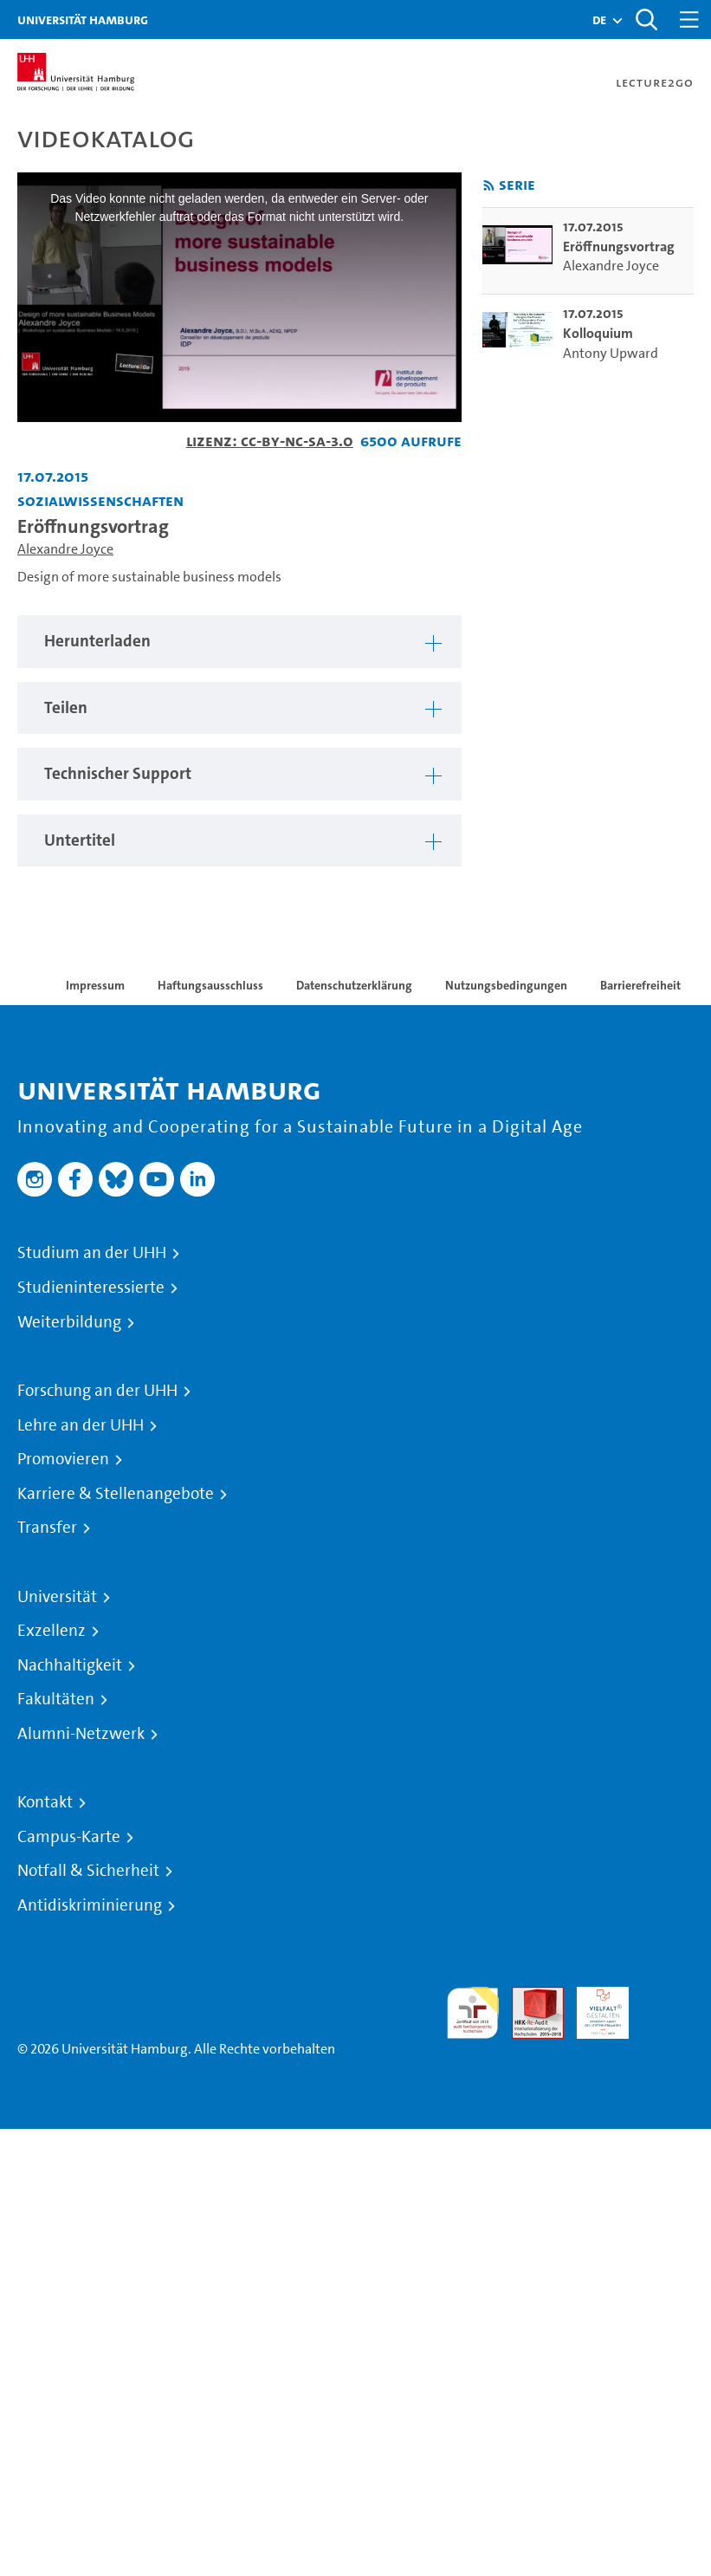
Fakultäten (55, 1699)
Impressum (95, 985)
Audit (528, 1997)
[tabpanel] (239, 641)
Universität (57, 1597)
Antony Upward (610, 353)
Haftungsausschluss (210, 985)
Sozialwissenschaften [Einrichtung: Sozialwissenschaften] (100, 500)
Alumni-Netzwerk (81, 1734)
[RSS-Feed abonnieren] (488, 185)
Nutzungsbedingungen (506, 985)
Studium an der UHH (91, 1253)
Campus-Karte (68, 1837)
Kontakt (45, 1802)
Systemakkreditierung (668, 1997)
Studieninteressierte (91, 1287)
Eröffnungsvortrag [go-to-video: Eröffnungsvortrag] (619, 246)
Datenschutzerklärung (354, 985)
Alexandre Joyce (65, 549)
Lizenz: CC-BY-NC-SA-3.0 (269, 440)
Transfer (47, 1527)
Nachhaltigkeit (69, 1665)
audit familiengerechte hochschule (473, 2013)
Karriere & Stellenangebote (115, 1494)
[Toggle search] (646, 19)
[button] (599, 20)
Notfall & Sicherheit (88, 1870)
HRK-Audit (593, 2007)
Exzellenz (51, 1630)
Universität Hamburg (82, 19)
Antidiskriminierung (89, 1905)
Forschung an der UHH (97, 1390)
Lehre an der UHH (80, 1425)
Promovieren (63, 1459)
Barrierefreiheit (640, 985)
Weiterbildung (69, 1322)
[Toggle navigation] (689, 19)
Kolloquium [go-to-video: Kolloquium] (598, 333)
